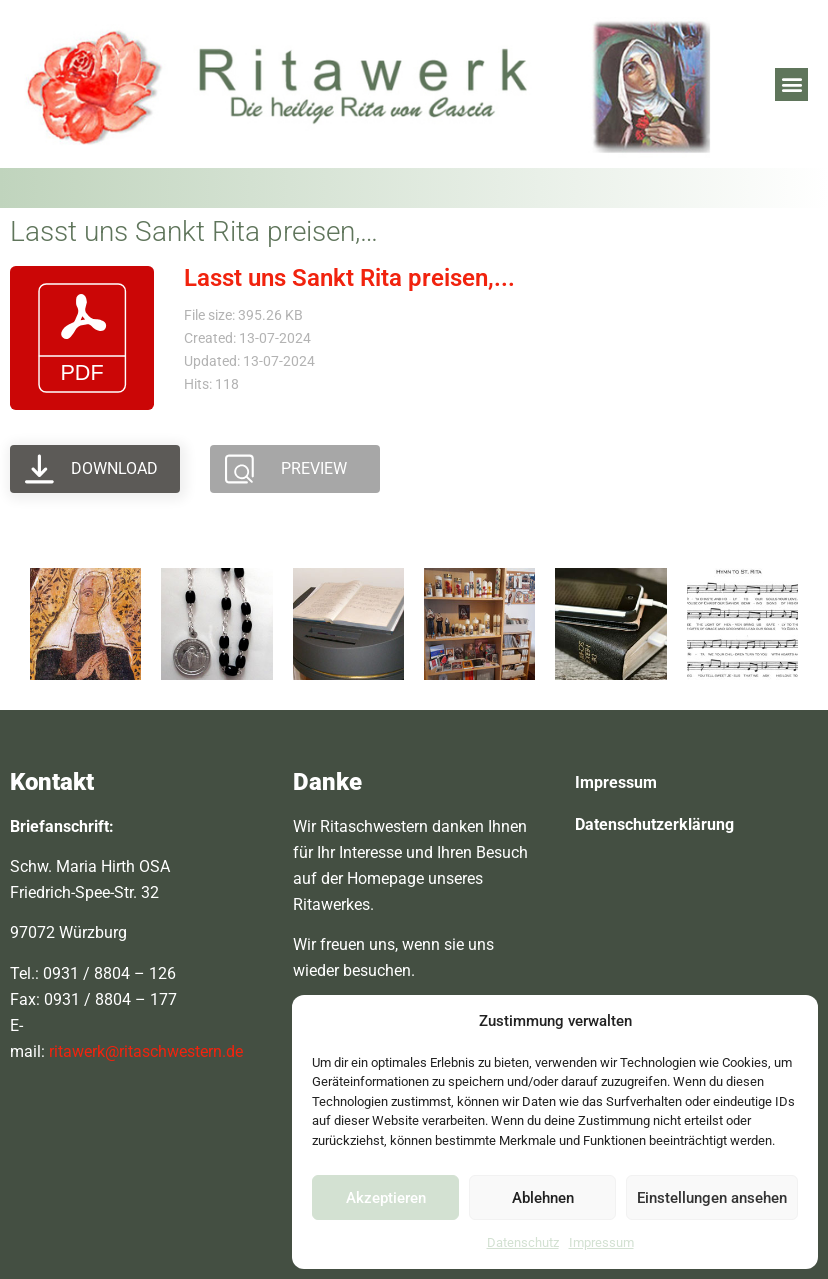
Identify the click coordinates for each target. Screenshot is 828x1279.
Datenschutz (523, 1242)
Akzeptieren (386, 1198)
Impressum (601, 1242)
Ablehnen (543, 1198)
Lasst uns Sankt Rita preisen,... (349, 278)
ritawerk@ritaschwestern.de (146, 1051)
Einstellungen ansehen (712, 1198)
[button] (791, 84)
